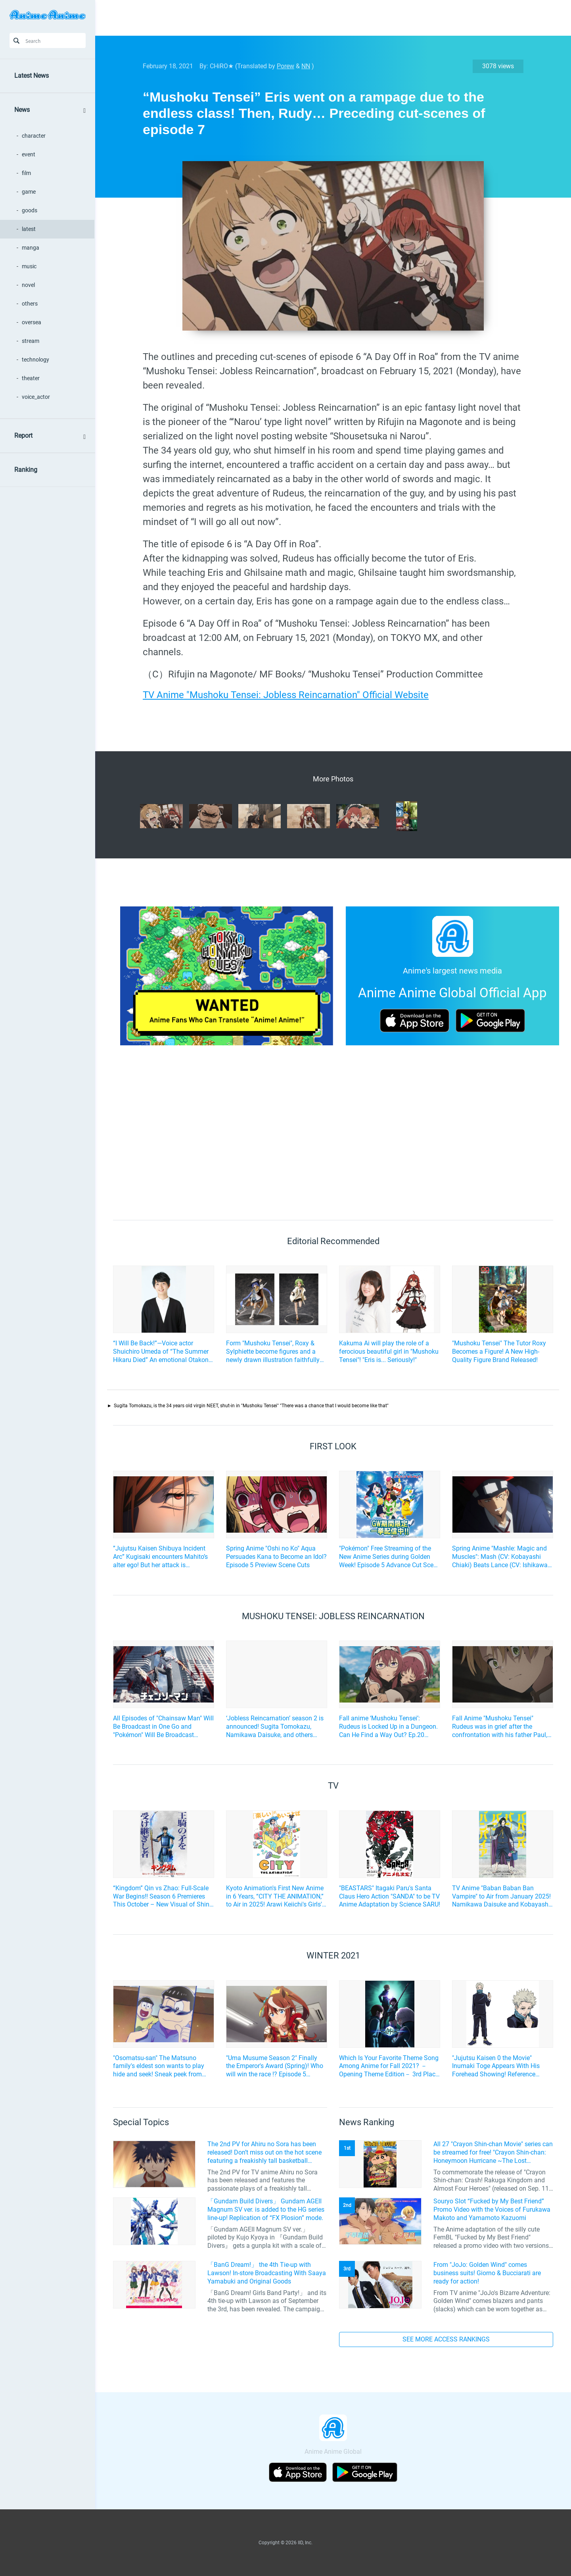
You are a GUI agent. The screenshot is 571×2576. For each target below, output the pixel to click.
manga (30, 247)
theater (31, 378)
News (22, 110)
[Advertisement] (327, 18)
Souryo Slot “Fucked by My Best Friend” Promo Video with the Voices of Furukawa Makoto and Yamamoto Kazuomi (491, 2209)
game (29, 192)
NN (305, 66)
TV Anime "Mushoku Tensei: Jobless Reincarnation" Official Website (286, 694)
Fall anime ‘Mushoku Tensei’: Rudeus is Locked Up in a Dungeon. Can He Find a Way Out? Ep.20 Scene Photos (388, 1726)
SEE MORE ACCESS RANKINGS (446, 2339)
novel (28, 285)
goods (29, 210)
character (34, 136)
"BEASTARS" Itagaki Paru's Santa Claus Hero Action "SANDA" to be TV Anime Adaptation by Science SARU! (389, 1896)
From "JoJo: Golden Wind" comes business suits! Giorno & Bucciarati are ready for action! (487, 2273)
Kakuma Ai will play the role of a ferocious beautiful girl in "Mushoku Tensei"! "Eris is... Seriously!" (389, 1351)
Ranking (25, 469)
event (28, 154)
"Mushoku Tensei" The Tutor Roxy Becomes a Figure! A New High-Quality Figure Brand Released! (499, 1351)
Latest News (31, 75)
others (30, 303)
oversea (31, 322)
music (29, 266)
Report (23, 435)
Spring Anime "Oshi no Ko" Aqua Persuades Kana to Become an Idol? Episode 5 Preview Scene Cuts (276, 1557)
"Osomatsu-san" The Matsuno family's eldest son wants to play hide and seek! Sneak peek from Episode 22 (158, 2066)
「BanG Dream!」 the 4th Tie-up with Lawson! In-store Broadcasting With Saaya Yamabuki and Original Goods (266, 2273)
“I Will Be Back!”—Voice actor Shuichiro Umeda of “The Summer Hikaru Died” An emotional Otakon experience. (161, 1351)
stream (30, 341)
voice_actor (36, 397)
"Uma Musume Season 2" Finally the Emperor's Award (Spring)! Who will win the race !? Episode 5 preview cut (274, 2066)
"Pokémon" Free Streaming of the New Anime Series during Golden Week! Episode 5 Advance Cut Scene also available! (389, 1557)
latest (29, 229)
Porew (285, 66)
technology (35, 359)
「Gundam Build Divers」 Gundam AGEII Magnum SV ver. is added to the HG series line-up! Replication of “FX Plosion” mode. (265, 2209)
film (26, 173)
